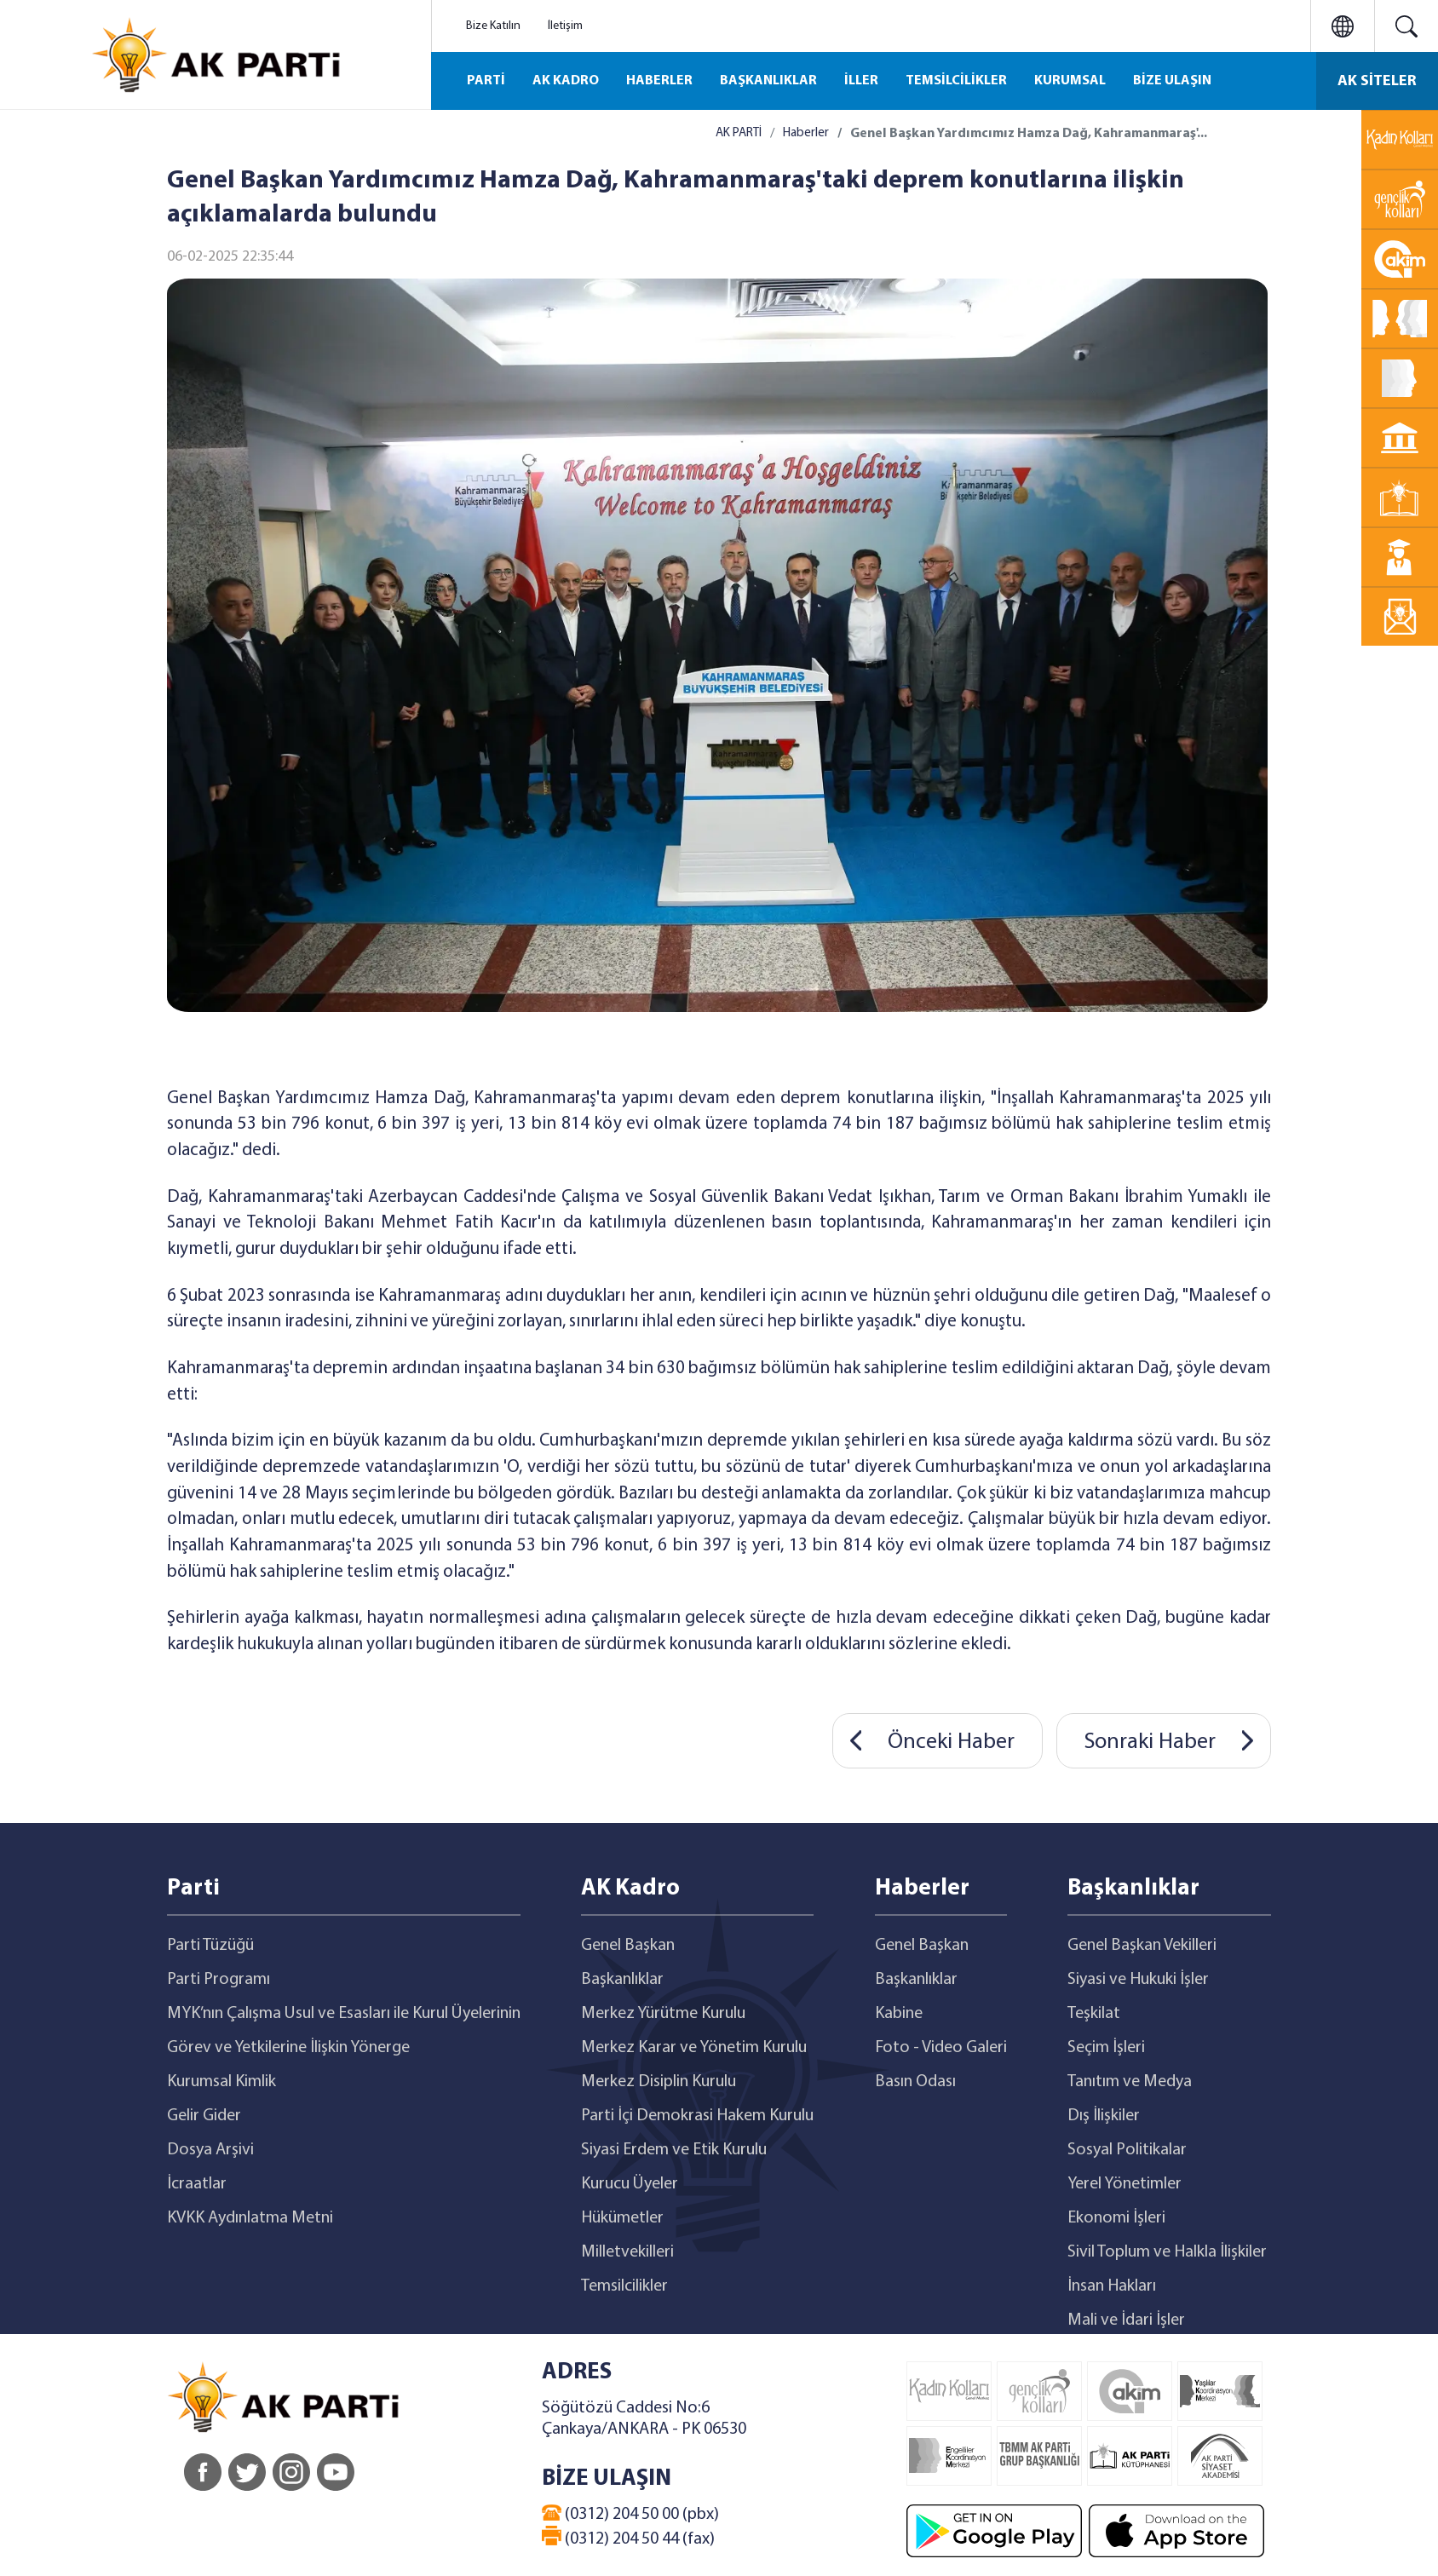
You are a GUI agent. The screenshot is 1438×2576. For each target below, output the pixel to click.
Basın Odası (915, 2081)
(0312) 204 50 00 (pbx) (630, 2513)
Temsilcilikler (624, 2286)
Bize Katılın (493, 26)
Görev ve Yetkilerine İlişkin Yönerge (288, 2047)
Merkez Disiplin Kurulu (658, 2081)
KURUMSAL (1070, 81)
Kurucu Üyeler (629, 2184)
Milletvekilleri (627, 2252)
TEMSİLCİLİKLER (956, 81)
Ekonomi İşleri (1116, 2218)
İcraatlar (197, 2184)
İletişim (565, 26)
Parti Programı (218, 1979)
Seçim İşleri (1106, 2047)
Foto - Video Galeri (941, 2047)
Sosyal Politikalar (1127, 2150)
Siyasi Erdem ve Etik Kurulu (674, 2150)
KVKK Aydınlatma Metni (250, 2218)
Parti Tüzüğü (210, 1945)
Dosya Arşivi (210, 2150)
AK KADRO (565, 81)
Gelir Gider (204, 2116)
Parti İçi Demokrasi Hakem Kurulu (697, 2116)
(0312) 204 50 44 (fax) (628, 2537)
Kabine (899, 2013)
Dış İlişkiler (1103, 2116)
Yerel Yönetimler (1124, 2184)
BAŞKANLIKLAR (768, 81)
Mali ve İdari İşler (1126, 2320)
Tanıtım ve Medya (1129, 2081)
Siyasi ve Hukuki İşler (1138, 1979)
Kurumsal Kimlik (221, 2081)
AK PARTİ (739, 133)
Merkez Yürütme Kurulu (663, 2013)
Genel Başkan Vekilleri (1142, 1945)
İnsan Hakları (1111, 2286)
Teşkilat (1093, 2013)
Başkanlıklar (622, 1979)
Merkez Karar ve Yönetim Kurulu (694, 2047)
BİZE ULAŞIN (1172, 81)
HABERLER (659, 81)
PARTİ (486, 81)
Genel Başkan (628, 1945)
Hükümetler (622, 2218)
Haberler (806, 133)
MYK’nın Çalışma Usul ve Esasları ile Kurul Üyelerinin (344, 2013)
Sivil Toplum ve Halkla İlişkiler (1167, 2252)
